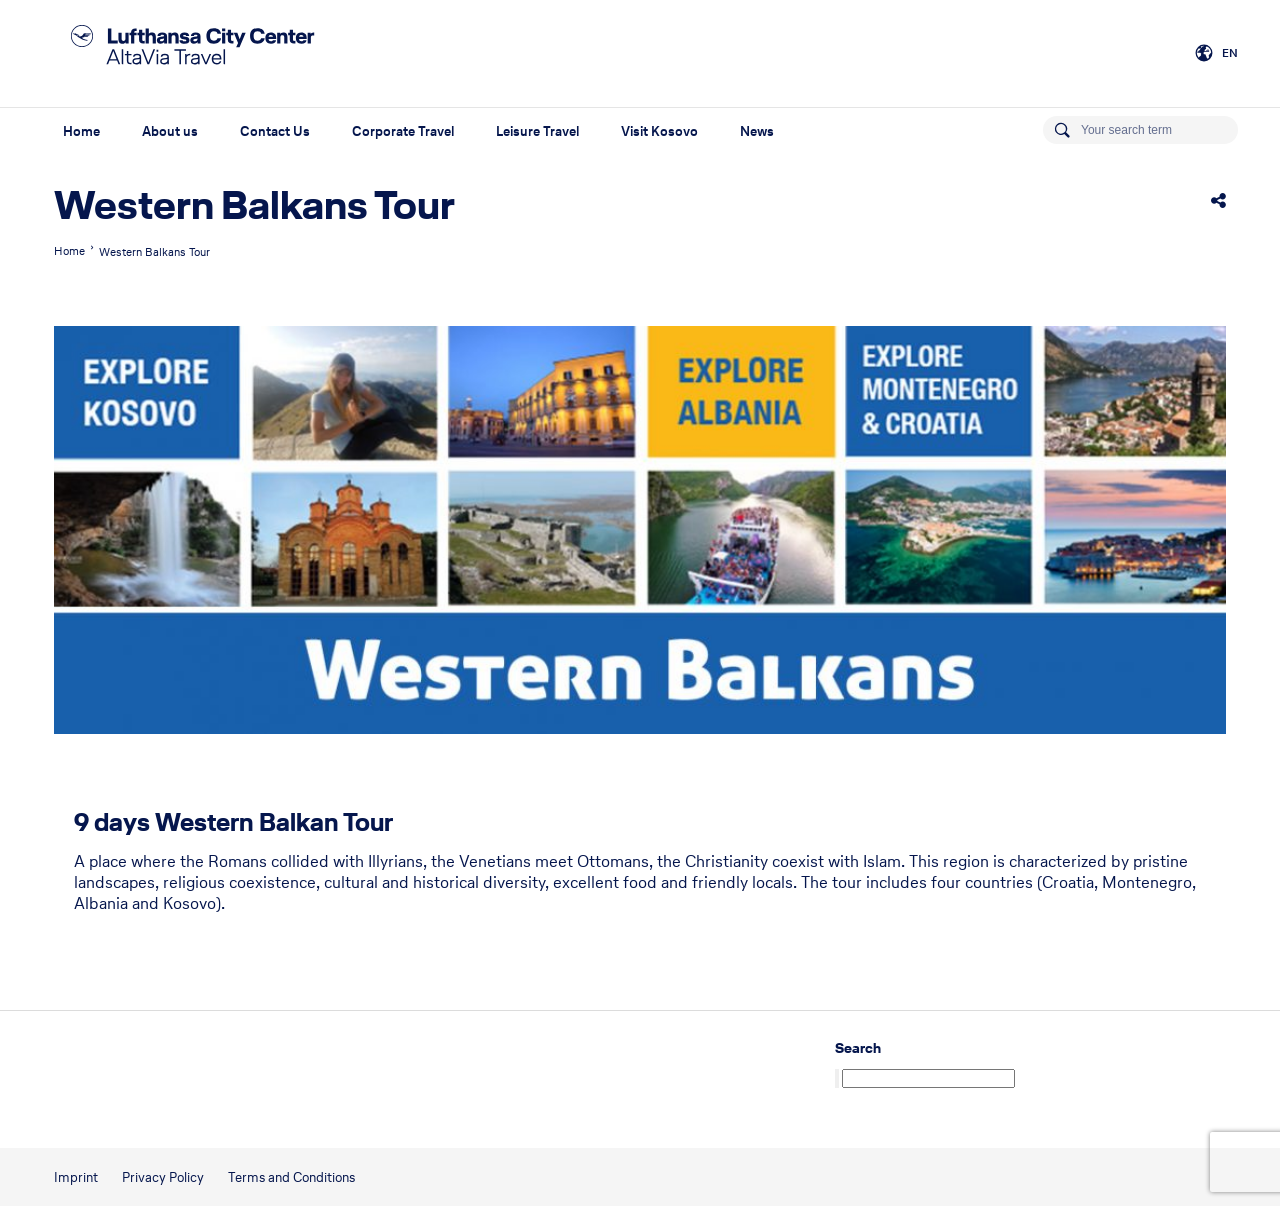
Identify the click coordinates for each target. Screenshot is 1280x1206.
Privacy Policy (163, 1177)
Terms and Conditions (291, 1177)
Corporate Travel (403, 131)
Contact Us (275, 131)
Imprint (76, 1177)
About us (170, 131)
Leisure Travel (537, 131)
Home (81, 131)
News (757, 131)
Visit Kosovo (659, 131)
